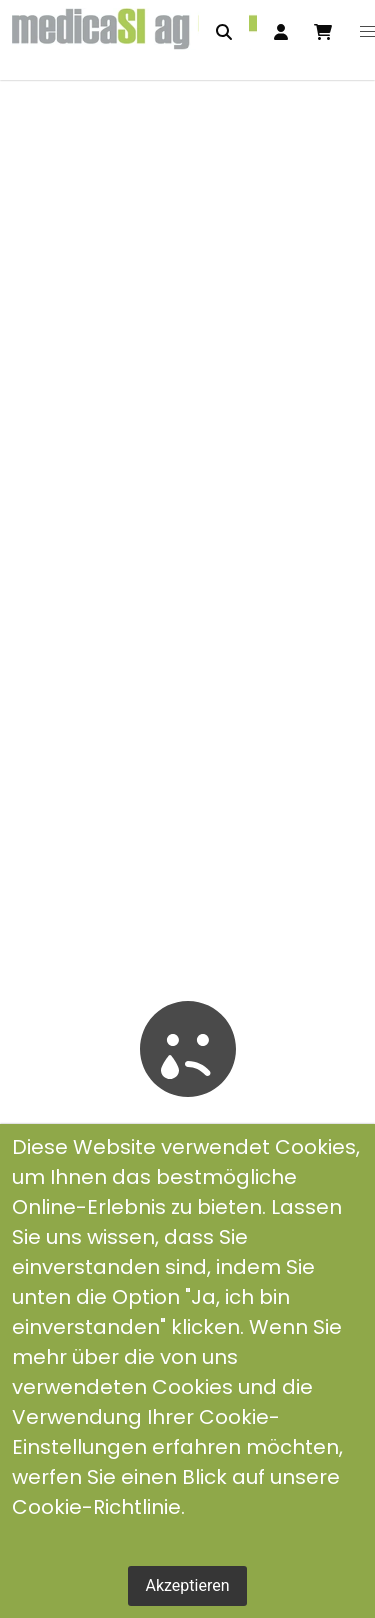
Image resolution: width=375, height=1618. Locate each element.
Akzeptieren (187, 1585)
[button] (368, 32)
